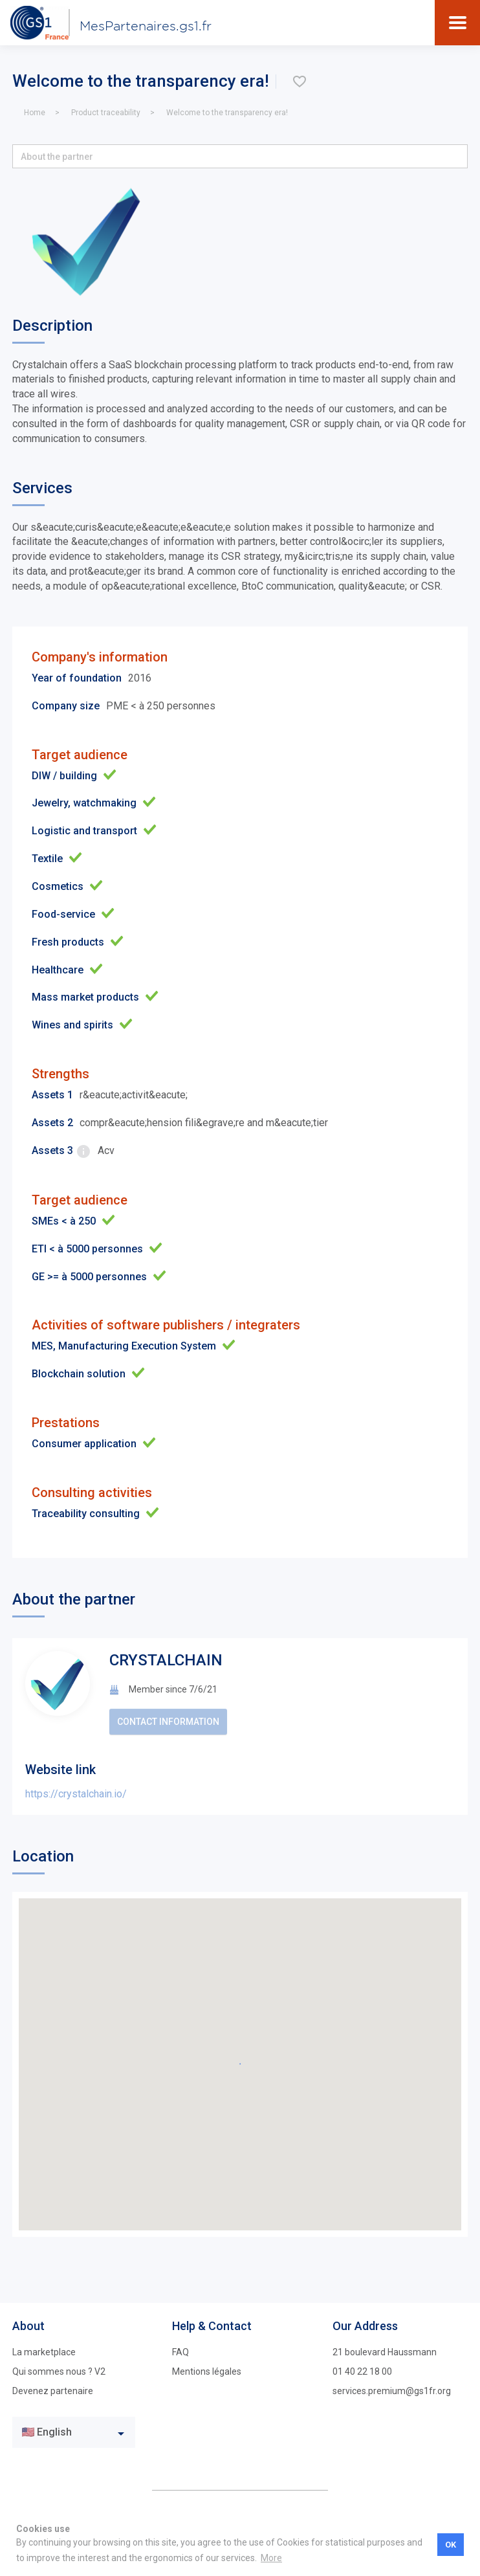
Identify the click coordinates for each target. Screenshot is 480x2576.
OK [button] (450, 2544)
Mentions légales (206, 2371)
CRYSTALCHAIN (166, 1660)
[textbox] (64, 2432)
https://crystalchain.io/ (76, 1794)
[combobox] (73, 2432)
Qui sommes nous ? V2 (58, 2371)
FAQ (180, 2352)
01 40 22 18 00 (362, 2371)
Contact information (168, 1721)
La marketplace (44, 2352)
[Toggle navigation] (457, 22)
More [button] (271, 2558)
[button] (240, 156)
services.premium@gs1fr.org (392, 2391)
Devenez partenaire (52, 2391)
